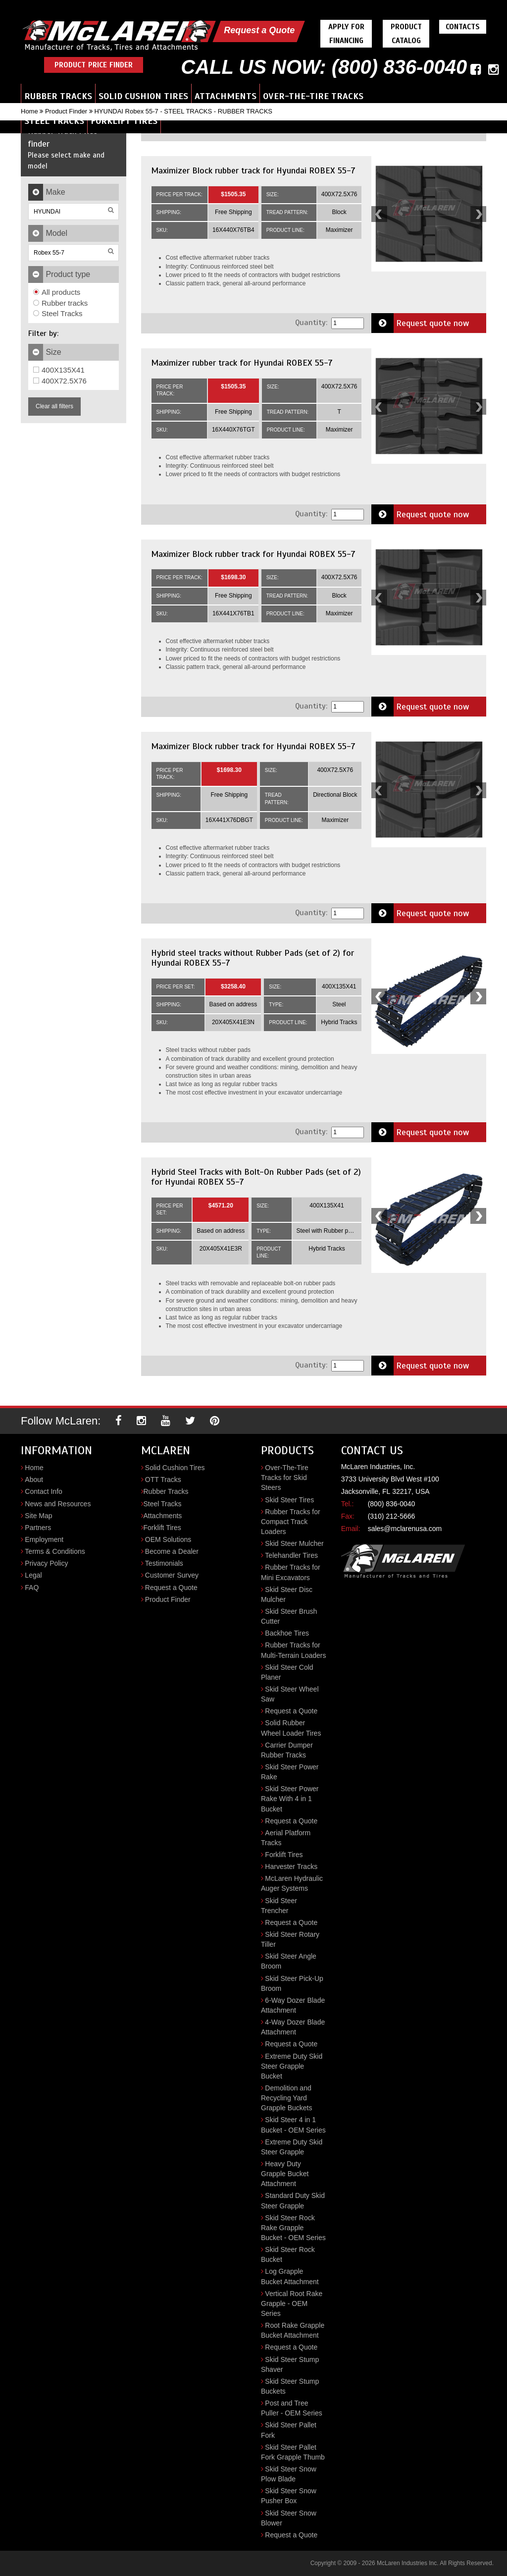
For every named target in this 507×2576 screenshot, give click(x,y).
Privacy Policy (46, 1563)
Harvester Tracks (291, 1866)
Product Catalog (406, 33)
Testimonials (164, 1563)
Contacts (463, 26)
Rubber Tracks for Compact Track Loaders (290, 1521)
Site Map (38, 1516)
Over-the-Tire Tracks (313, 96)
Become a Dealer (172, 1551)
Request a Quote (259, 30)
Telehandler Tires (291, 1555)
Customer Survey (172, 1575)
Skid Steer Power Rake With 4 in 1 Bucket (290, 1798)
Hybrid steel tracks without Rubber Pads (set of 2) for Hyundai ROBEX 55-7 (252, 957)
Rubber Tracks (58, 96)
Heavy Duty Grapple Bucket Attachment (285, 2174)
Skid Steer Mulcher (294, 1543)
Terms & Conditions (55, 1551)
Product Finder (66, 111)
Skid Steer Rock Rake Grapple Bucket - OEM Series (293, 2228)
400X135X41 (59, 370)
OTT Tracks (163, 1479)
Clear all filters (54, 406)
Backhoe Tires (287, 1633)
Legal (33, 1575)
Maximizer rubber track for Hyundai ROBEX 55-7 (242, 362)
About (34, 1479)
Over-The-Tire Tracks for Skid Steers (284, 1477)
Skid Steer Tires (289, 1500)
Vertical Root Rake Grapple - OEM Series (291, 2303)
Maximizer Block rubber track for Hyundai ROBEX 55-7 (253, 170)
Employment (44, 1539)
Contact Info (43, 1491)
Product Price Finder (93, 64)
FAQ (32, 1587)
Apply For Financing (346, 33)
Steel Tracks (54, 120)
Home (29, 111)
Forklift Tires (124, 120)
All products (56, 292)
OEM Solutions (168, 1539)
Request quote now (420, 323)
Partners (38, 1528)
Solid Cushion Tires (143, 96)
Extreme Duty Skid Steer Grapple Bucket (291, 2066)
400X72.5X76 (60, 381)
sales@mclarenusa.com (405, 1529)
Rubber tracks (60, 303)
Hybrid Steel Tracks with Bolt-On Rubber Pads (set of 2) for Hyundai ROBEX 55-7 (256, 1176)
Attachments (225, 96)
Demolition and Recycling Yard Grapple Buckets (286, 2098)
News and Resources (58, 1504)
